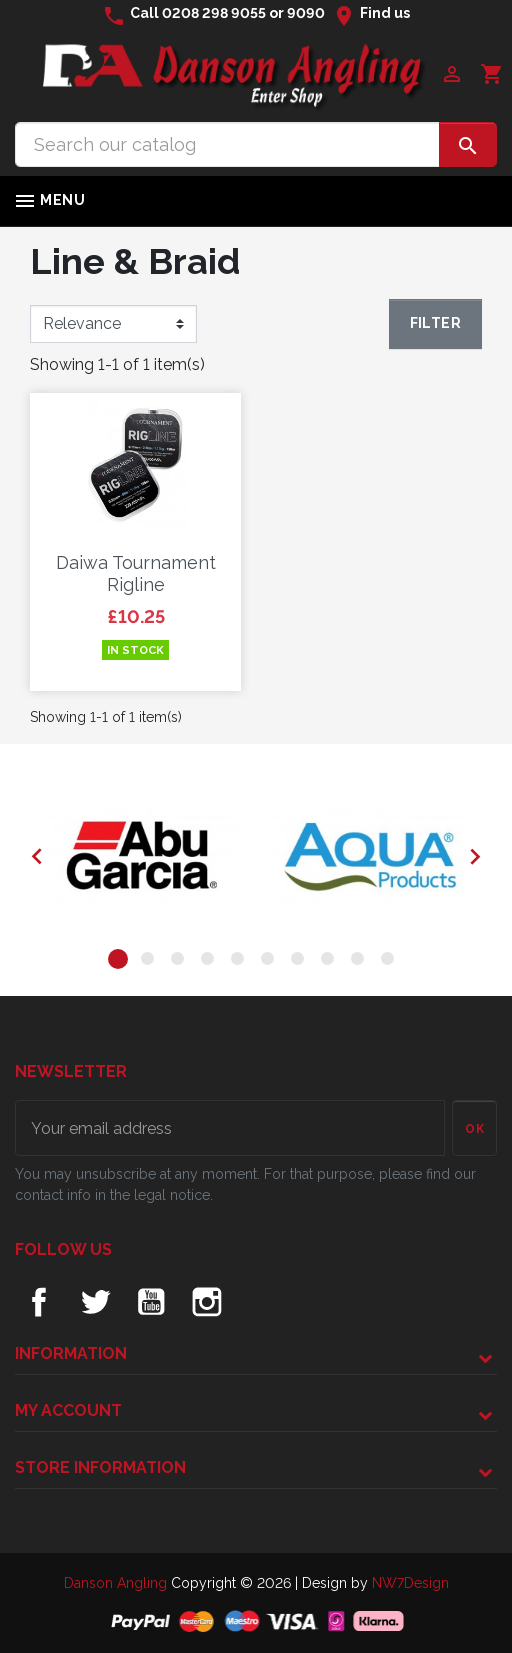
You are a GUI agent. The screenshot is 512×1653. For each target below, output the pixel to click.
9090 (306, 13)
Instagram (207, 1302)
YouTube (151, 1302)
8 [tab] (331, 962)
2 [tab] (151, 962)
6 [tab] (271, 962)
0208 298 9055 (214, 13)
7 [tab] (301, 962)
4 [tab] (211, 962)
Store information (100, 1467)
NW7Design (410, 1583)
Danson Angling (117, 1583)
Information (71, 1353)
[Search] (227, 144)
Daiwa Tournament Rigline (136, 573)
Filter (435, 323)
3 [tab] (181, 962)
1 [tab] (121, 962)
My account (68, 1410)
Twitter (95, 1302)
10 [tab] (391, 962)
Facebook (39, 1302)
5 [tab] (241, 962)
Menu (49, 201)
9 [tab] (361, 962)
